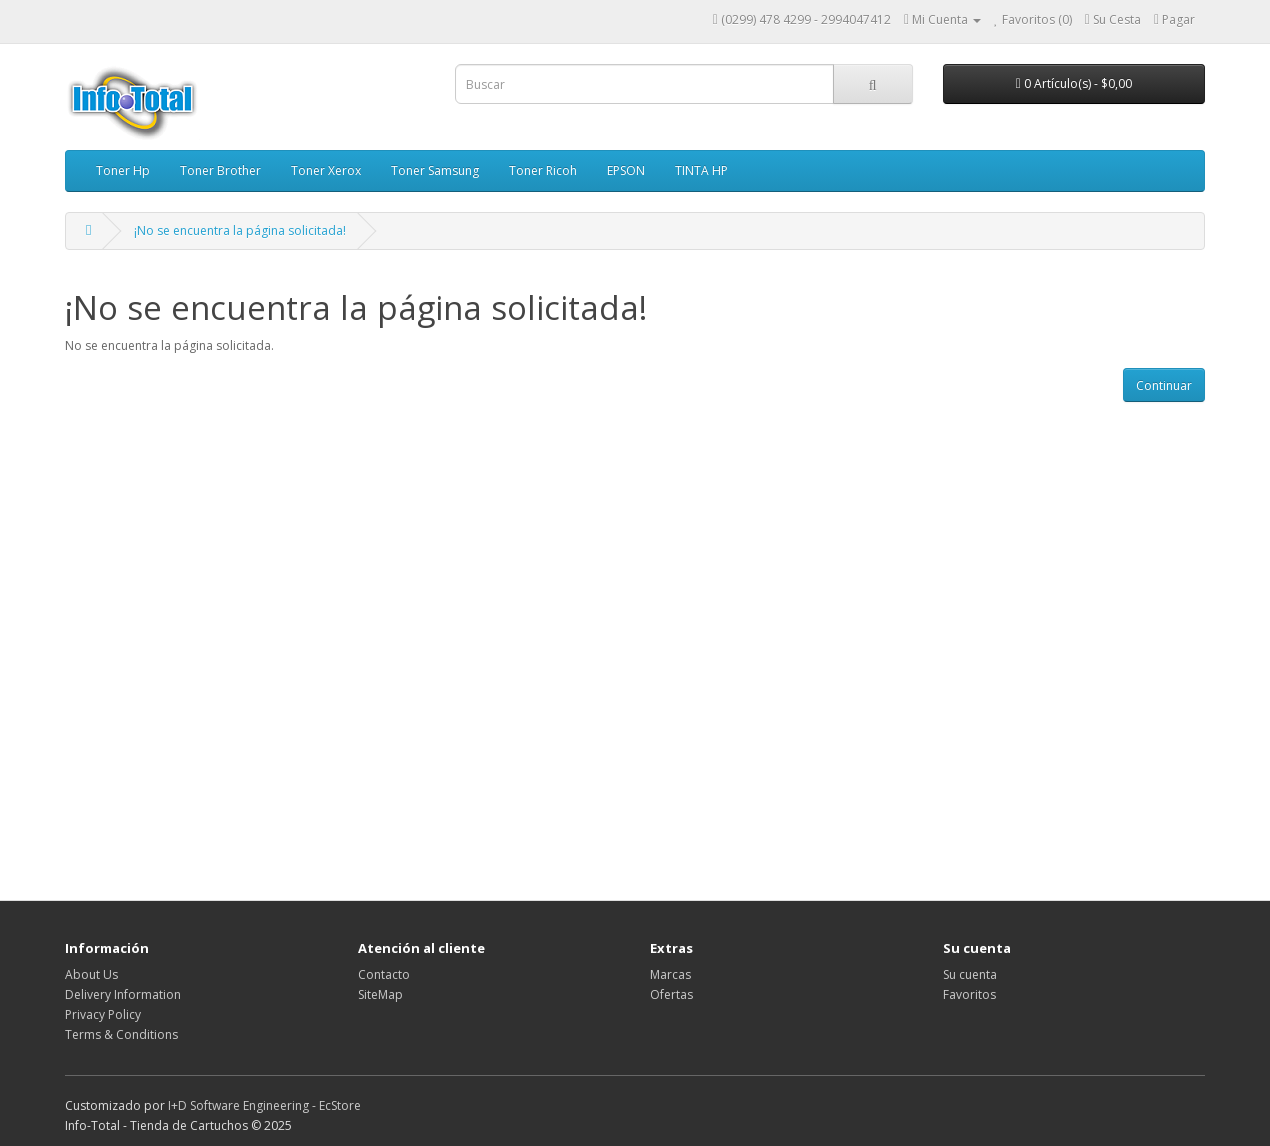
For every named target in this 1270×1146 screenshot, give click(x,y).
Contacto (384, 974)
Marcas (670, 974)
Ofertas (671, 994)
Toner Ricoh (543, 170)
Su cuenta (970, 974)
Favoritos (969, 994)
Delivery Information (123, 994)
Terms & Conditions (121, 1034)
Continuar (1164, 385)
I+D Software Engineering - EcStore (264, 1105)
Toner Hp (123, 170)
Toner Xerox (326, 170)
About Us (91, 974)
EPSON (626, 170)
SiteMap (380, 994)
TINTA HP (701, 170)
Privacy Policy (103, 1014)
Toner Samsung (435, 170)
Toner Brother (220, 170)
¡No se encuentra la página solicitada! (240, 230)
